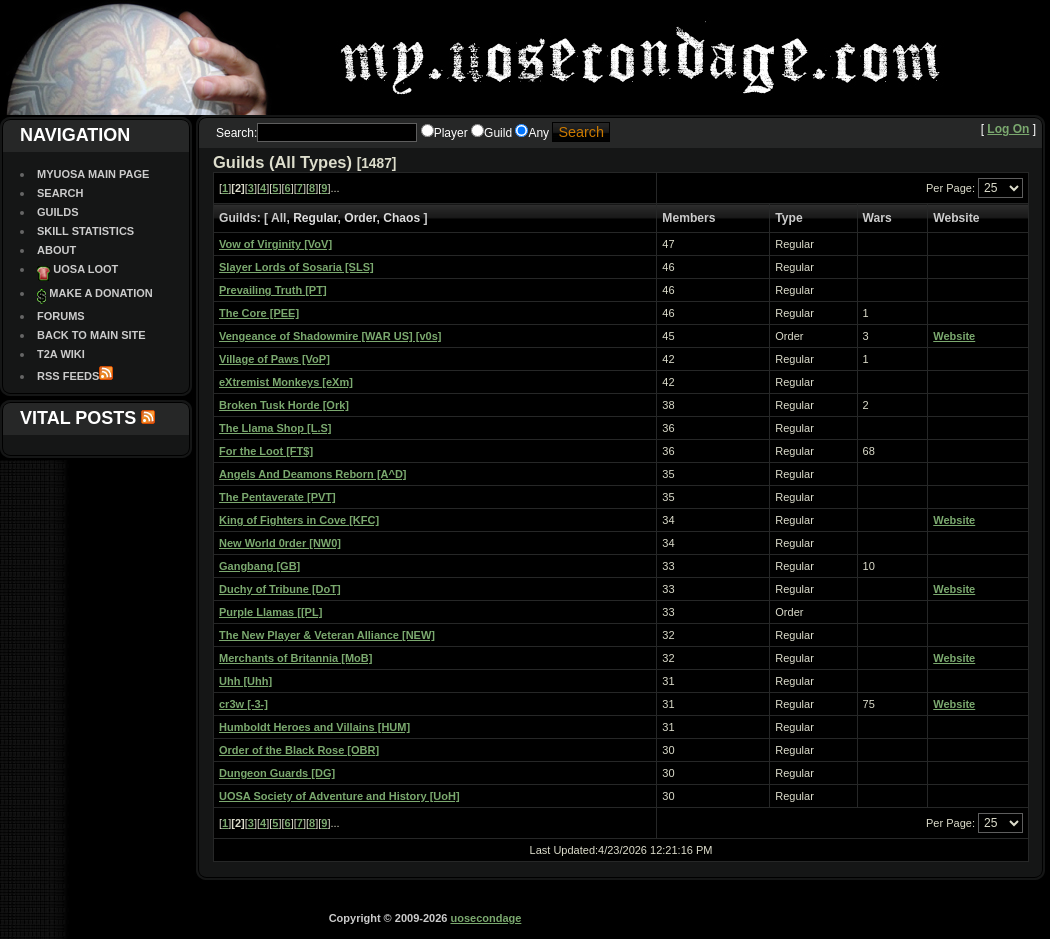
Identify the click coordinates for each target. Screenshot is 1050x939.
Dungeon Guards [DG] (277, 773)
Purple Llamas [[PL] (270, 612)
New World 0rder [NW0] (280, 543)
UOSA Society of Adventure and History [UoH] (339, 796)
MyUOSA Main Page (93, 174)
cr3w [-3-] (243, 704)
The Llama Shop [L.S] (275, 428)
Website (954, 336)
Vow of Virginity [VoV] (275, 244)
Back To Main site (91, 335)
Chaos (401, 218)
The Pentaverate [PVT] (277, 497)
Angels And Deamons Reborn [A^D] (313, 474)
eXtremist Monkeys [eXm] (286, 382)
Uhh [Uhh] (245, 681)
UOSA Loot (85, 269)
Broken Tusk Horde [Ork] (284, 405)
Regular (315, 218)
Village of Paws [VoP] (274, 359)
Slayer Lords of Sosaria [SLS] (296, 267)
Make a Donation (100, 293)
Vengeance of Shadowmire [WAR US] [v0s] (330, 336)
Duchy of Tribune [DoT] (280, 589)
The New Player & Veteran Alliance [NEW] (327, 635)
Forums (61, 316)
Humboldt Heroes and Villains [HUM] (314, 727)
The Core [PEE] (259, 313)
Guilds (58, 212)
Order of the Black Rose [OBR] (299, 750)
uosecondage (485, 918)
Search (60, 193)
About (56, 250)
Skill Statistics (85, 231)
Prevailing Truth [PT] (273, 290)
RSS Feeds (68, 376)
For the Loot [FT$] (266, 451)
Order (360, 218)
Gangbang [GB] (259, 566)
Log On (1008, 129)
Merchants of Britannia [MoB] (295, 658)
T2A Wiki (61, 354)
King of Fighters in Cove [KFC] (299, 520)
